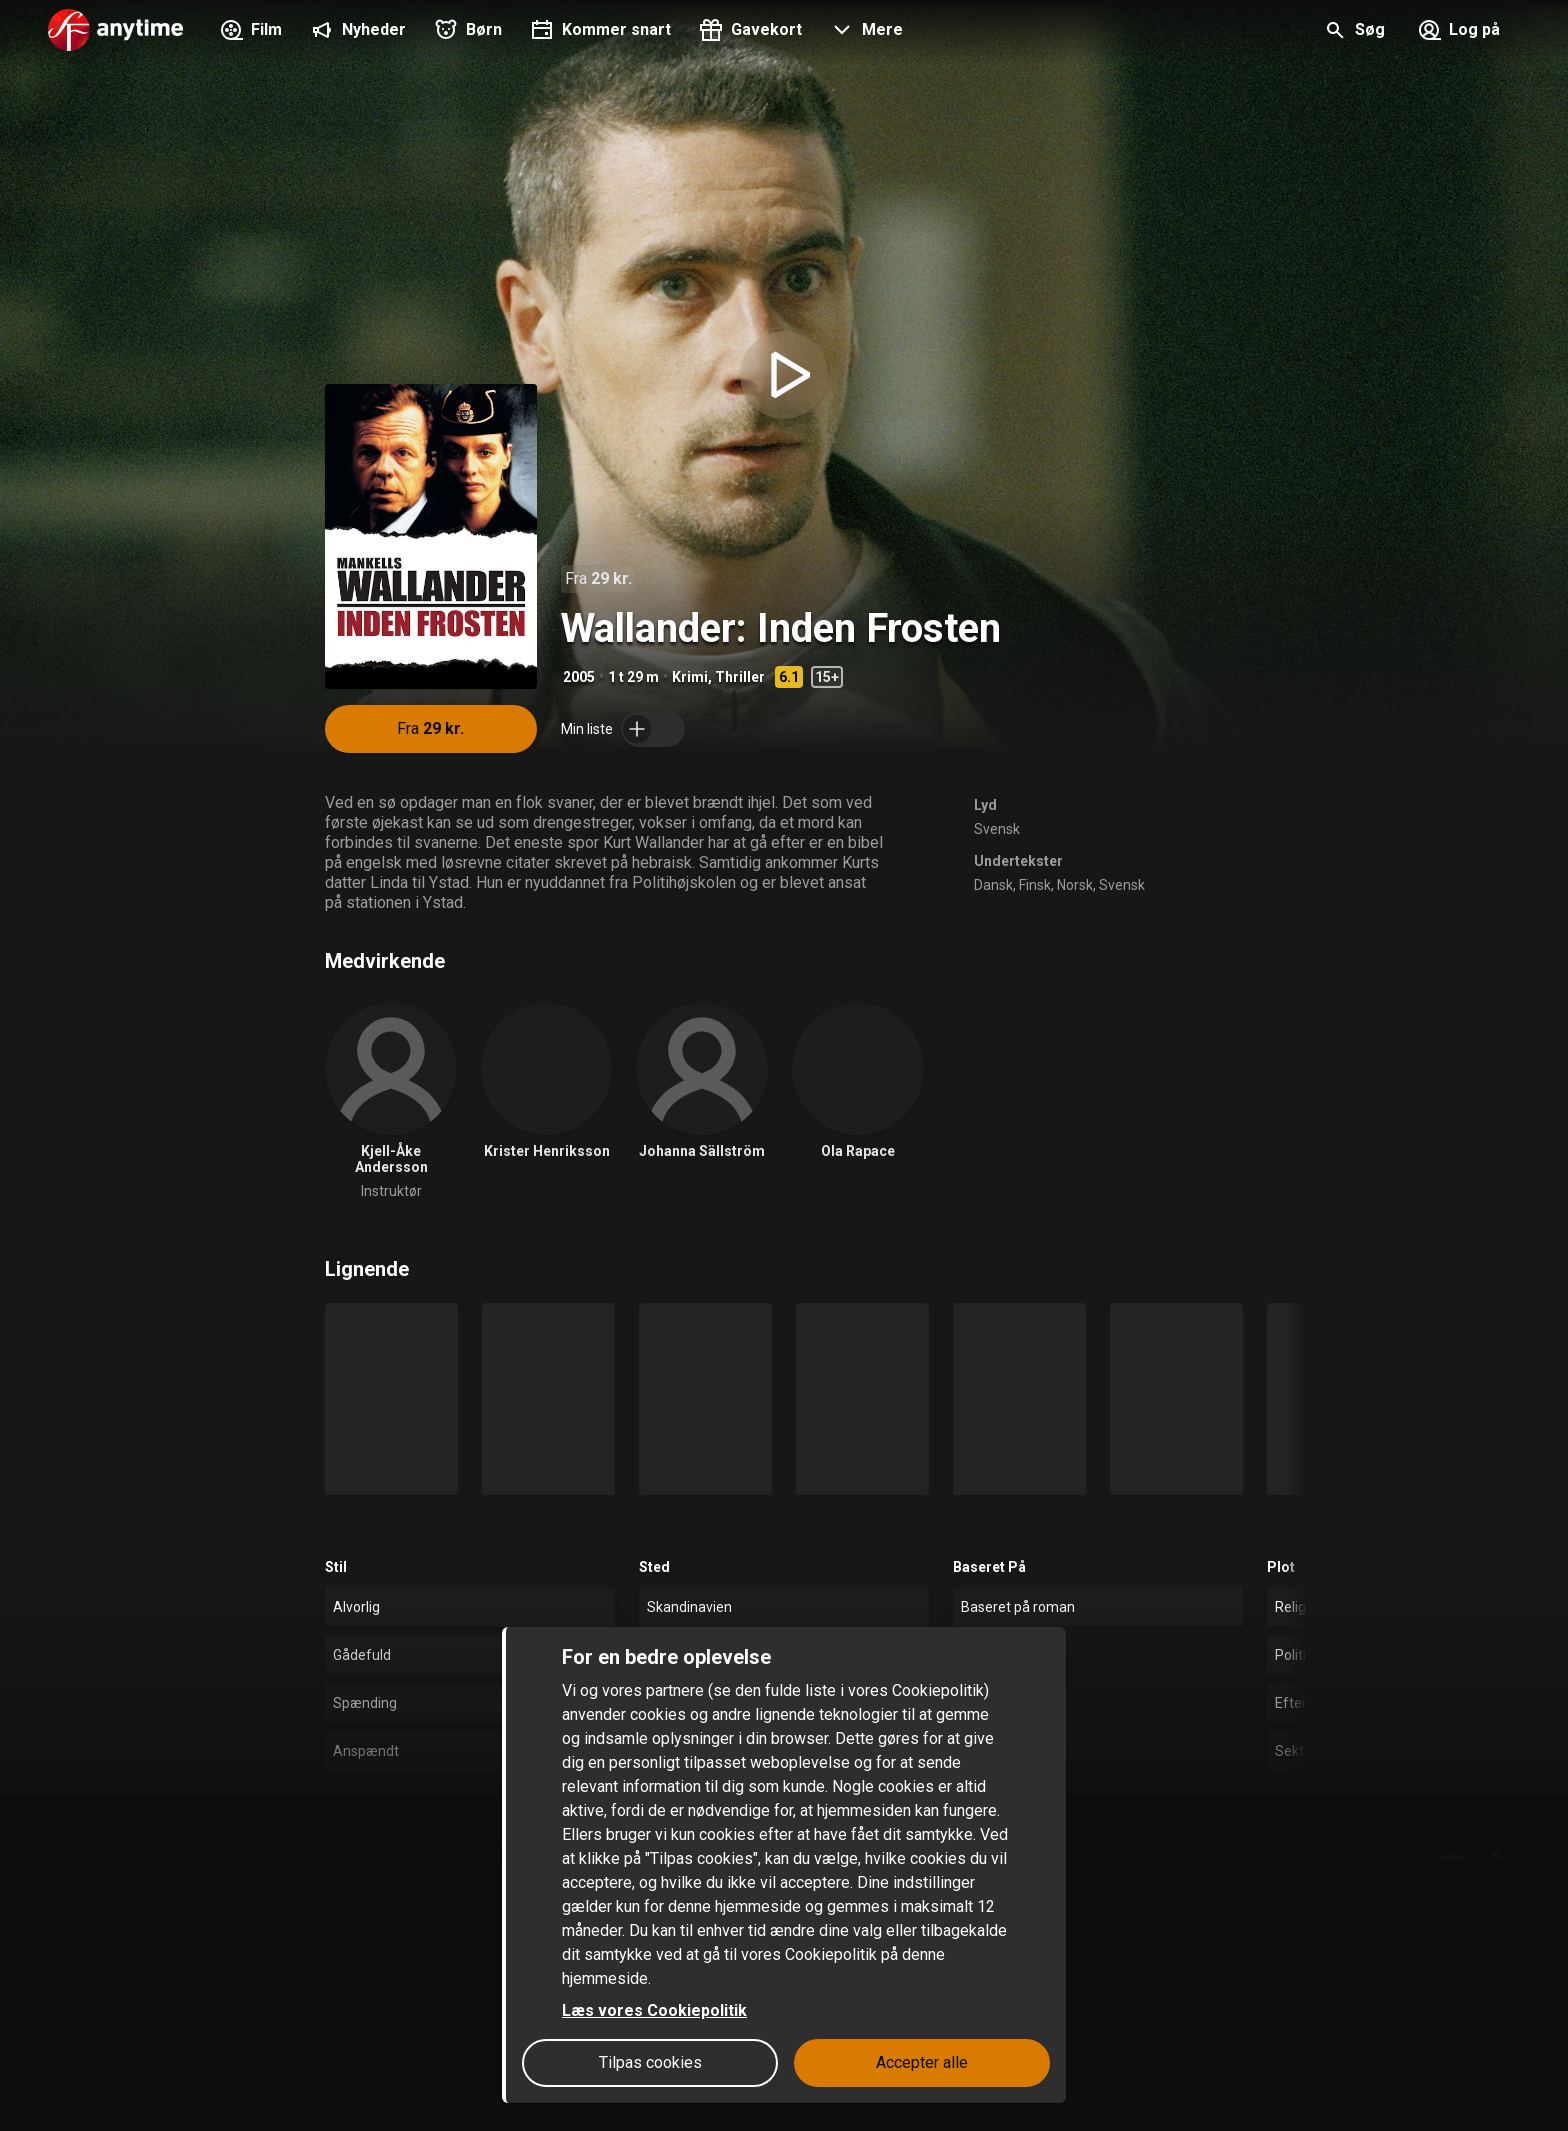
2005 (579, 677)
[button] (864, 32)
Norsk (1075, 885)
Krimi (690, 677)
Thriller (740, 677)
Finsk (1035, 885)
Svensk (997, 829)
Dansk (993, 885)
